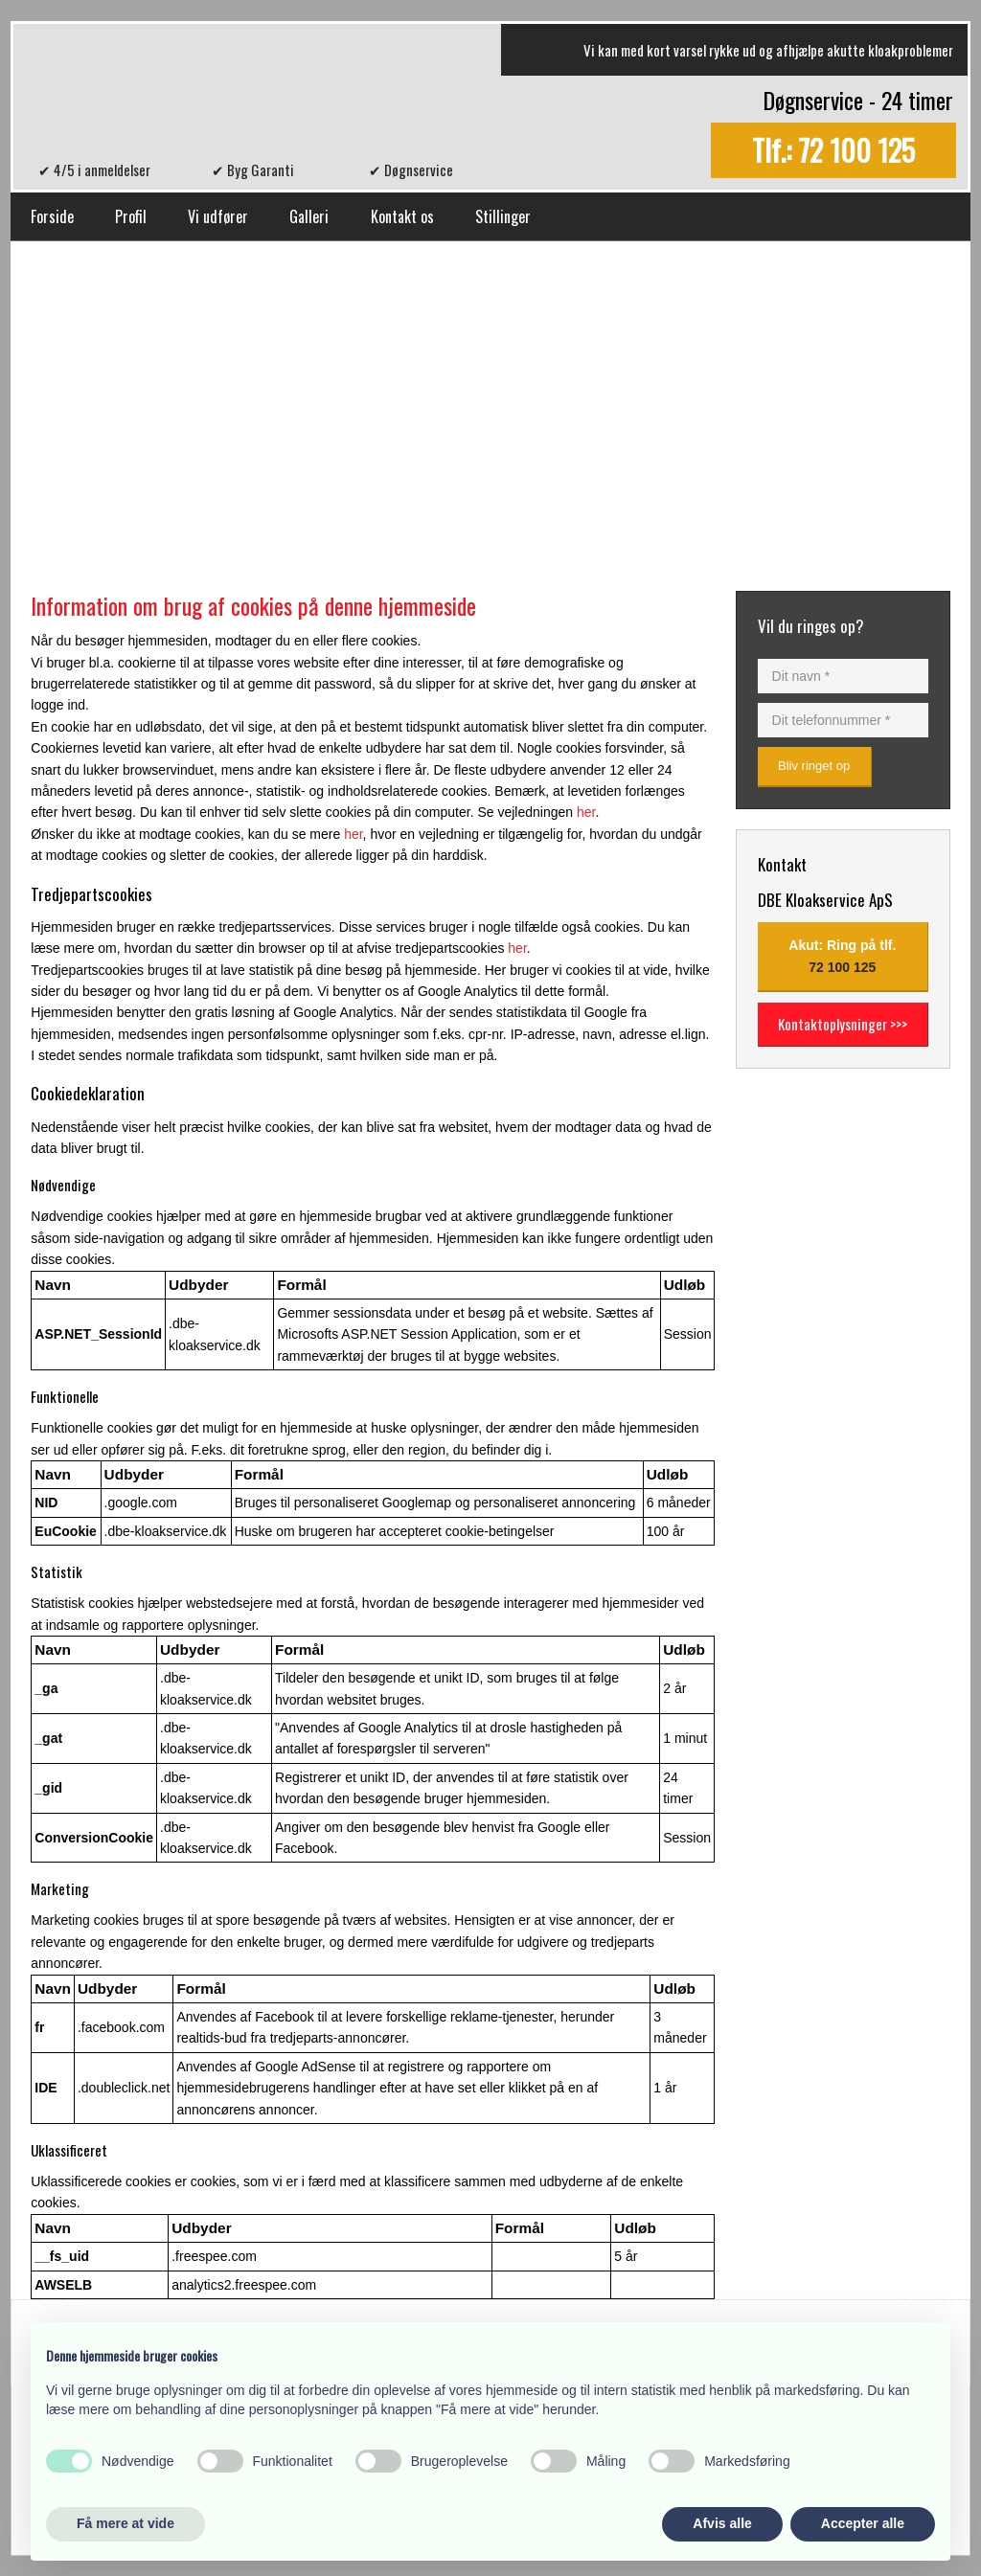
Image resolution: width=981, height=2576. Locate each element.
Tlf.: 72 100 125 (833, 150)
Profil (131, 216)
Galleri (309, 216)
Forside (52, 216)
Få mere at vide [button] (125, 2523)
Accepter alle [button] (862, 2523)
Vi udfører (218, 216)
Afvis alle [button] (722, 2523)
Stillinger (503, 216)
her (586, 812)
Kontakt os (402, 216)
